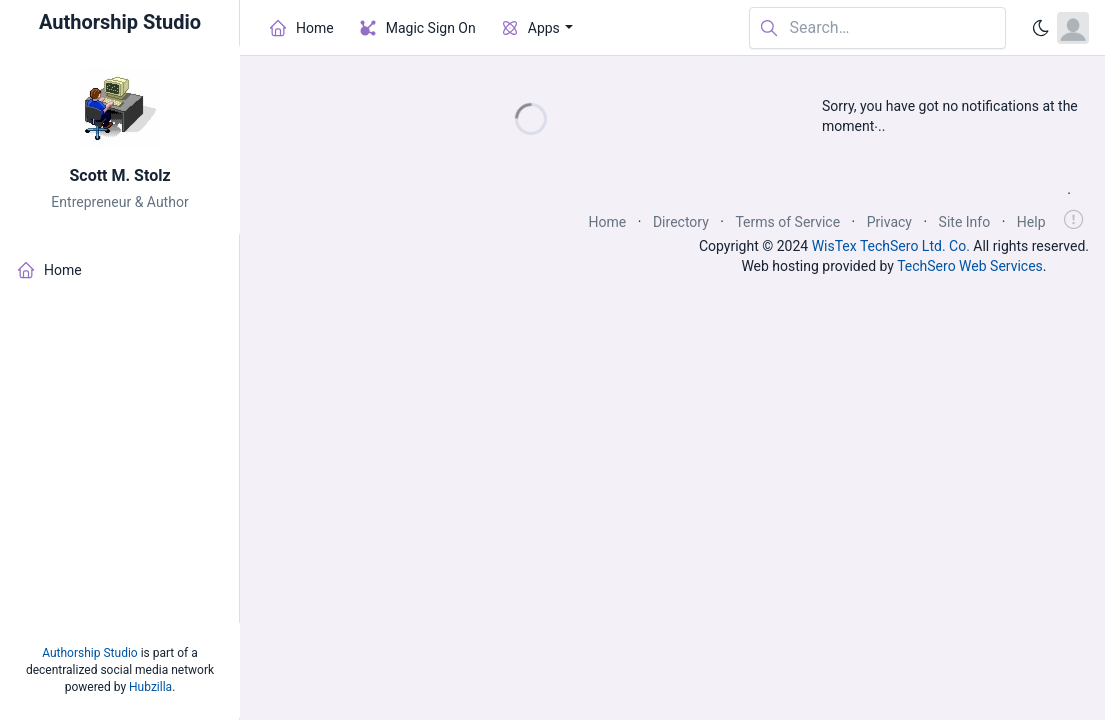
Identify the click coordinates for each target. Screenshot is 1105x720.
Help (1031, 222)
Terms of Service (787, 222)
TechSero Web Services (970, 266)
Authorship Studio (89, 653)
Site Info (965, 222)
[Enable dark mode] (1041, 28)
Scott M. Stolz (119, 175)
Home (608, 222)
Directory (681, 222)
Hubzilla (150, 687)
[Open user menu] (1073, 28)
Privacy (889, 222)
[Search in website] (877, 28)
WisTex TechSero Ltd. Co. (891, 246)
